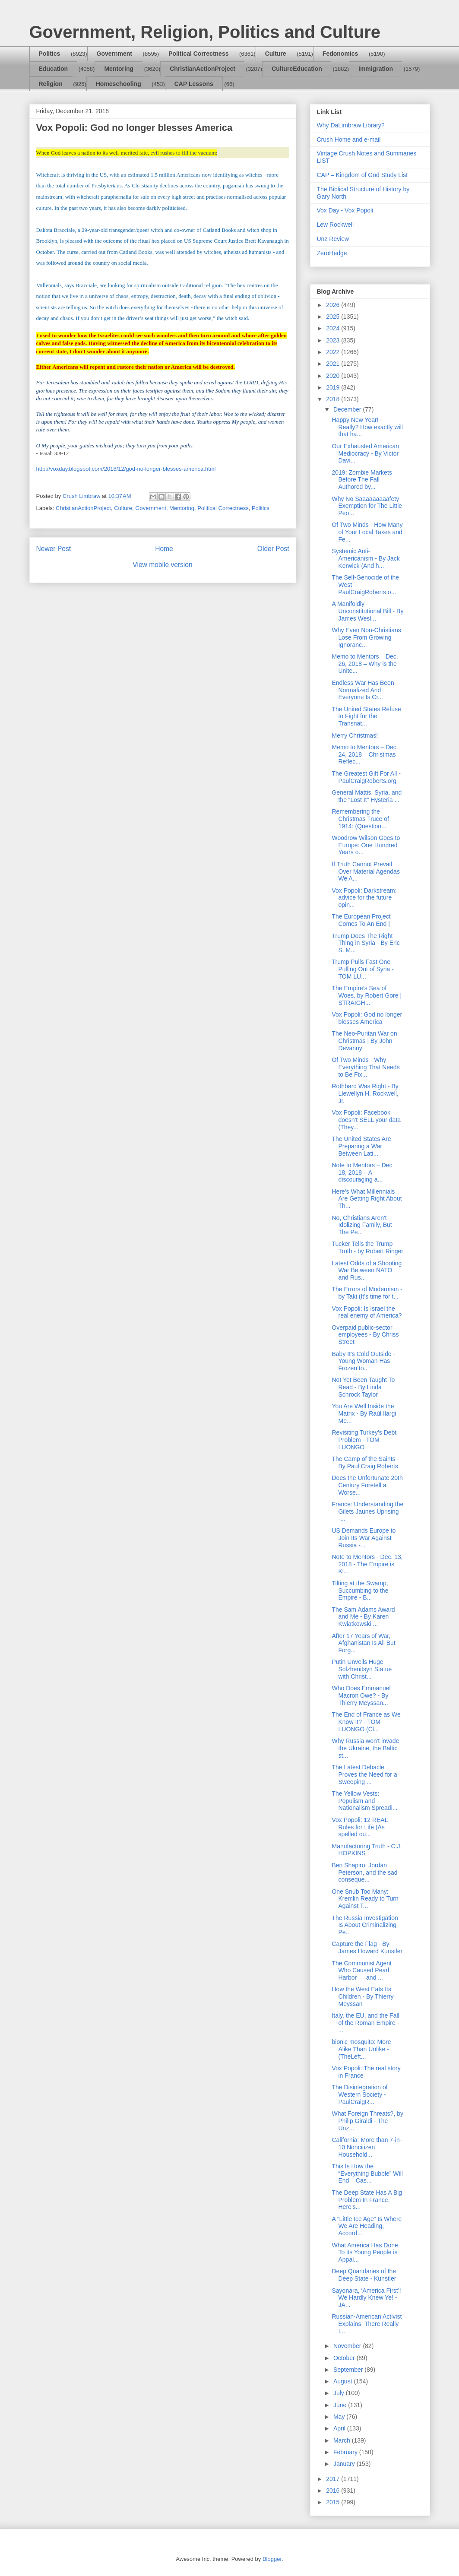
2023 (333, 340)
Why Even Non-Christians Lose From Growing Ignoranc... (366, 637)
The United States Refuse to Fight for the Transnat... (366, 716)
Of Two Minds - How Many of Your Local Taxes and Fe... (367, 532)
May (339, 2416)
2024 (333, 328)
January (345, 2463)
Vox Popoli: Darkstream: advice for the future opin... (364, 898)
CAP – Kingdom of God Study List (362, 174)
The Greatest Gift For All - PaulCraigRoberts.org (366, 777)
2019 (333, 387)
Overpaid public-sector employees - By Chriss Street (365, 1335)
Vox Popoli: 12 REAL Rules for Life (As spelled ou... (359, 1827)
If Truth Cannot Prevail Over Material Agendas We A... (365, 871)
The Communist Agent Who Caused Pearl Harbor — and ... (362, 1970)
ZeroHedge (332, 253)
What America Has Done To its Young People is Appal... (365, 2252)
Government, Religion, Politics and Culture (204, 31)
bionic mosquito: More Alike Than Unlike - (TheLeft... (361, 2049)
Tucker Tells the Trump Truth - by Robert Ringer (367, 1247)
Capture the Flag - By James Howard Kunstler (367, 1947)
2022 (333, 352)
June (340, 2405)
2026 (333, 304)
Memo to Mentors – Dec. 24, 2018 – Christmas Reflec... (365, 754)
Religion (51, 83)
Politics (49, 53)
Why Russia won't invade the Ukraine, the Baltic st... (365, 1748)
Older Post (273, 548)
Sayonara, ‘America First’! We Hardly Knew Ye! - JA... (366, 2298)
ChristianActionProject (202, 68)
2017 (333, 2478)
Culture (275, 53)
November (348, 2345)
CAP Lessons (193, 83)
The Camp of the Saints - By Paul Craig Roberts (365, 1462)
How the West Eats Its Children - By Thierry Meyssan (362, 1996)
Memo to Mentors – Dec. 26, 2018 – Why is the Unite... (365, 664)
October (345, 2357)
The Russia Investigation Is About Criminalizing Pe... (365, 1925)
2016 (333, 2490)
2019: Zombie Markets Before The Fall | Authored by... (362, 480)
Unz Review (333, 238)
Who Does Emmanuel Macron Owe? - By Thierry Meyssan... (361, 1695)
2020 (333, 375)
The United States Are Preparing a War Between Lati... (361, 1146)
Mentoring (118, 68)
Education (53, 68)
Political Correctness (198, 53)
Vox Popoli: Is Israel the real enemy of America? (367, 1312)
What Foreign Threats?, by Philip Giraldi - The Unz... (367, 2121)
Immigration (375, 68)
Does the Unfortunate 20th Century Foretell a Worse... (367, 1485)
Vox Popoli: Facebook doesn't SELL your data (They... (366, 1120)
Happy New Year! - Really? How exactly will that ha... (367, 427)
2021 (333, 363)
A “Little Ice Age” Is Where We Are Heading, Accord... (367, 2226)
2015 (333, 2502)
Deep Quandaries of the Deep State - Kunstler (364, 2275)
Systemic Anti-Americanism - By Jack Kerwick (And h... (365, 558)
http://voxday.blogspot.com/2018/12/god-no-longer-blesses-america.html (126, 469)
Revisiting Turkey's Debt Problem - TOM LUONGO (364, 1440)
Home (164, 548)
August (343, 2381)
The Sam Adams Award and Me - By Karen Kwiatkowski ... (363, 1617)
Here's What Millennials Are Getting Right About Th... (367, 1199)
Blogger (272, 2559)
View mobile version (162, 564)
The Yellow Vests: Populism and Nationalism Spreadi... (364, 1801)
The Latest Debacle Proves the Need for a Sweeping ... (364, 1774)
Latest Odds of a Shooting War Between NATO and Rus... (367, 1270)
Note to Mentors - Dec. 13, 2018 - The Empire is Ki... (367, 1564)
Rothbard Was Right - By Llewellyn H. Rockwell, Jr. (365, 1093)
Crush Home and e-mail (349, 139)
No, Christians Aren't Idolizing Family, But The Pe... (362, 1225)
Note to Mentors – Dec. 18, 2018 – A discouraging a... (363, 1172)
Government (114, 53)
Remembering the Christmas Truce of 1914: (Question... (360, 819)
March (342, 2440)
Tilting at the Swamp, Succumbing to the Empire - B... (360, 1590)
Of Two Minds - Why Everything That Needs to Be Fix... (365, 1067)
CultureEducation (297, 68)
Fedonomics (340, 53)
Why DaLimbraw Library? (351, 125)
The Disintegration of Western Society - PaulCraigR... (359, 2094)
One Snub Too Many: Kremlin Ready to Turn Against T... (365, 1899)
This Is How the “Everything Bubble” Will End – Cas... (367, 2173)
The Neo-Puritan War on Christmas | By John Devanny (364, 1041)
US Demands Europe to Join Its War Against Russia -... (364, 1538)
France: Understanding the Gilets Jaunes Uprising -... (367, 1511)
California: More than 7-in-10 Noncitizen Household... (367, 2147)
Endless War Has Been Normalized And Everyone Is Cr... (363, 690)
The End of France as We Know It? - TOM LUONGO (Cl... (366, 1722)
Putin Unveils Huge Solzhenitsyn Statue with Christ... (362, 1669)
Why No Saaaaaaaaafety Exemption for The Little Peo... (367, 506)
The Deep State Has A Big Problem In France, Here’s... (367, 2200)
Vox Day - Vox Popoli (345, 210)
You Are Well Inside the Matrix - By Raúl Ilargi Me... (364, 1413)
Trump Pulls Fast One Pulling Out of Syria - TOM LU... (362, 969)
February (346, 2452)
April (340, 2428)
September (348, 2369)
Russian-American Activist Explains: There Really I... (367, 2324)
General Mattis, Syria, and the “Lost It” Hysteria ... (367, 796)
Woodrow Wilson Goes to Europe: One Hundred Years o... (366, 845)
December (348, 409)
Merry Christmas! (355, 735)
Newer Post (53, 548)
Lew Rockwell (335, 224)
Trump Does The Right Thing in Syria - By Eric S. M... (365, 943)
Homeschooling (118, 83)
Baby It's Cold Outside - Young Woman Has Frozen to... (363, 1361)
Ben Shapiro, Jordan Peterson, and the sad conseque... (364, 1872)
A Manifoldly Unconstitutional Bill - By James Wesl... (367, 611)
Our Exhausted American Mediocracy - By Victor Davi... (365, 453)
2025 (333, 316)
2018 (333, 399)
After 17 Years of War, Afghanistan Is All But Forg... (363, 1643)
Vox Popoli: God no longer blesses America (367, 1018)
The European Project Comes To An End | (361, 920)
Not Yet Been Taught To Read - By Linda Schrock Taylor (363, 1387)
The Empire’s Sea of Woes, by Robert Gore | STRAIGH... (367, 995)
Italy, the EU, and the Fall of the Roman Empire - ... (365, 2023)
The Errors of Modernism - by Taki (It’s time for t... (367, 1293)
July (339, 2392)
